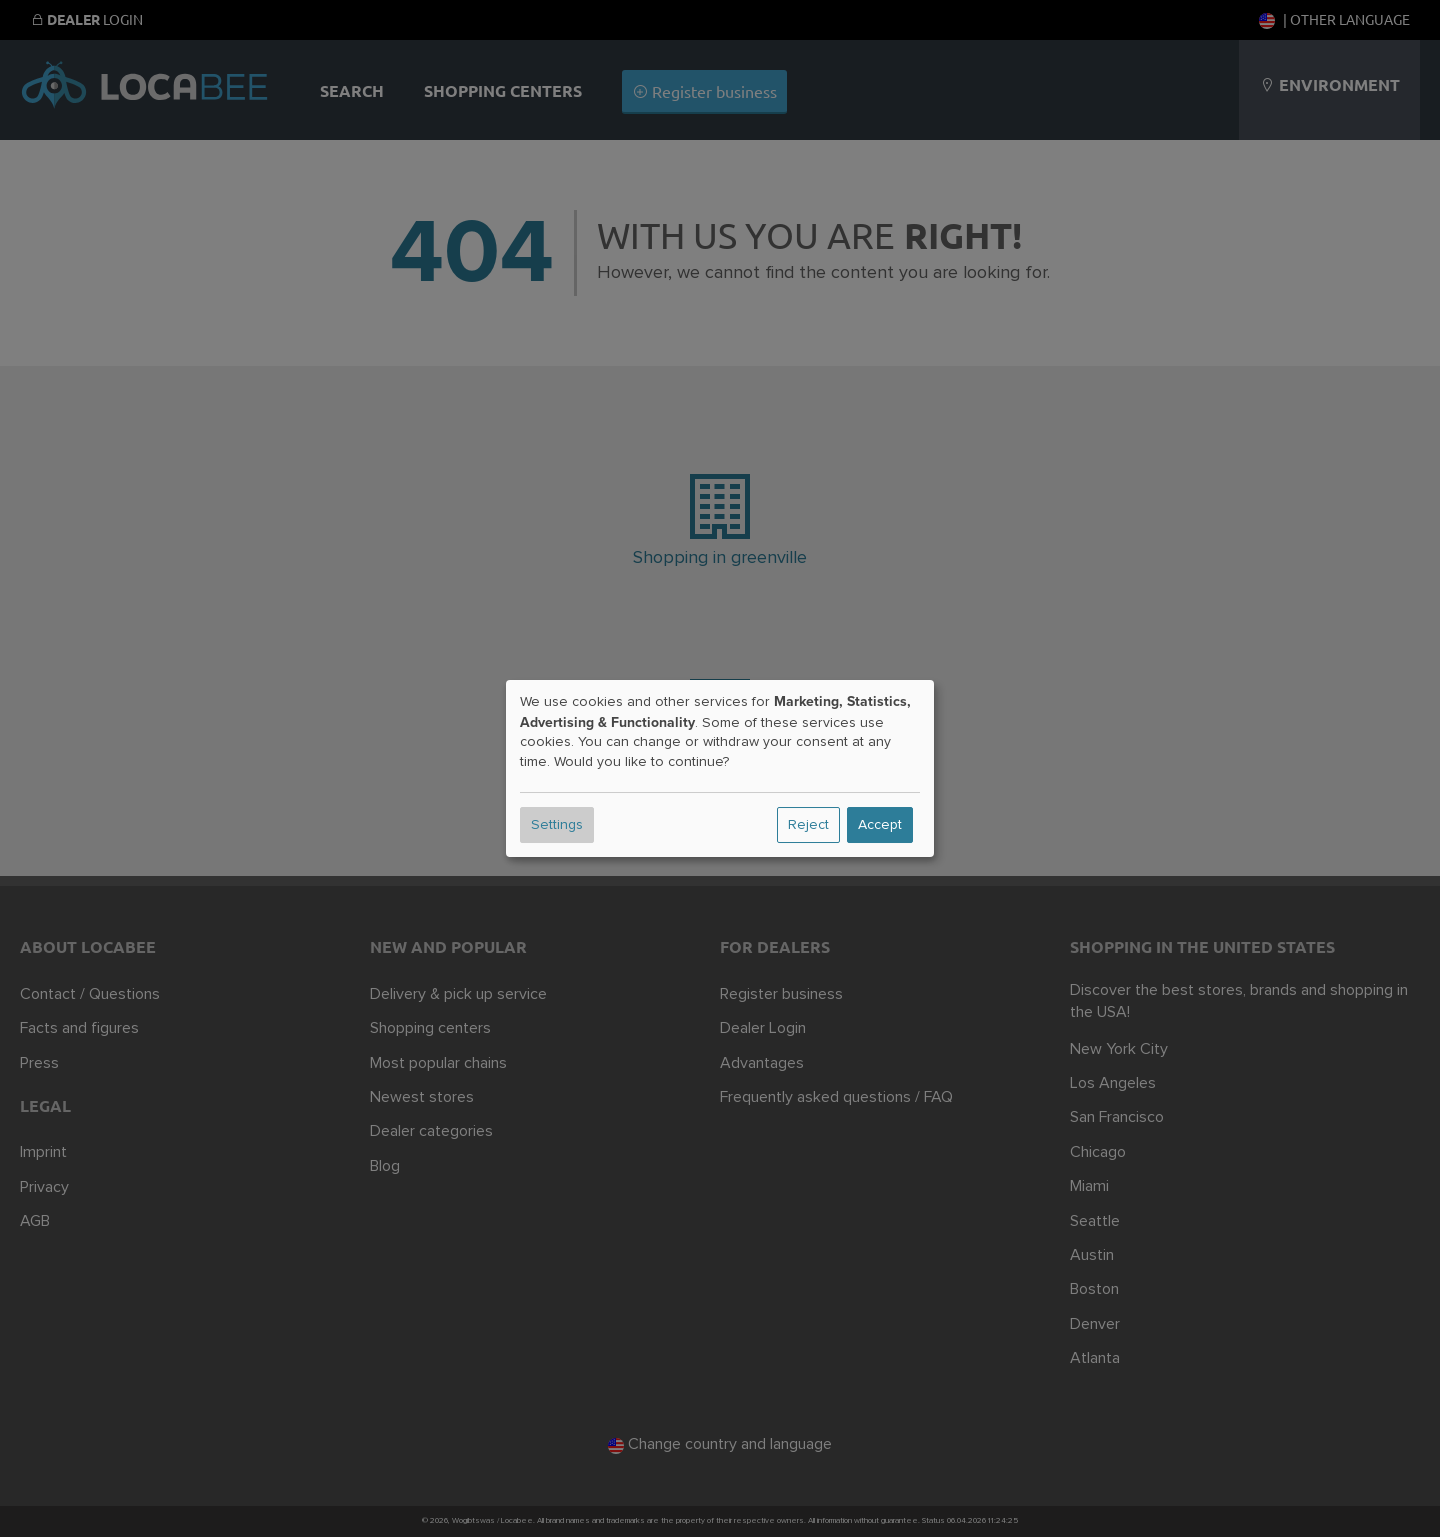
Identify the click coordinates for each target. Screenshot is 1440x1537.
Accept (880, 825)
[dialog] (720, 769)
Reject (808, 825)
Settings (557, 825)
